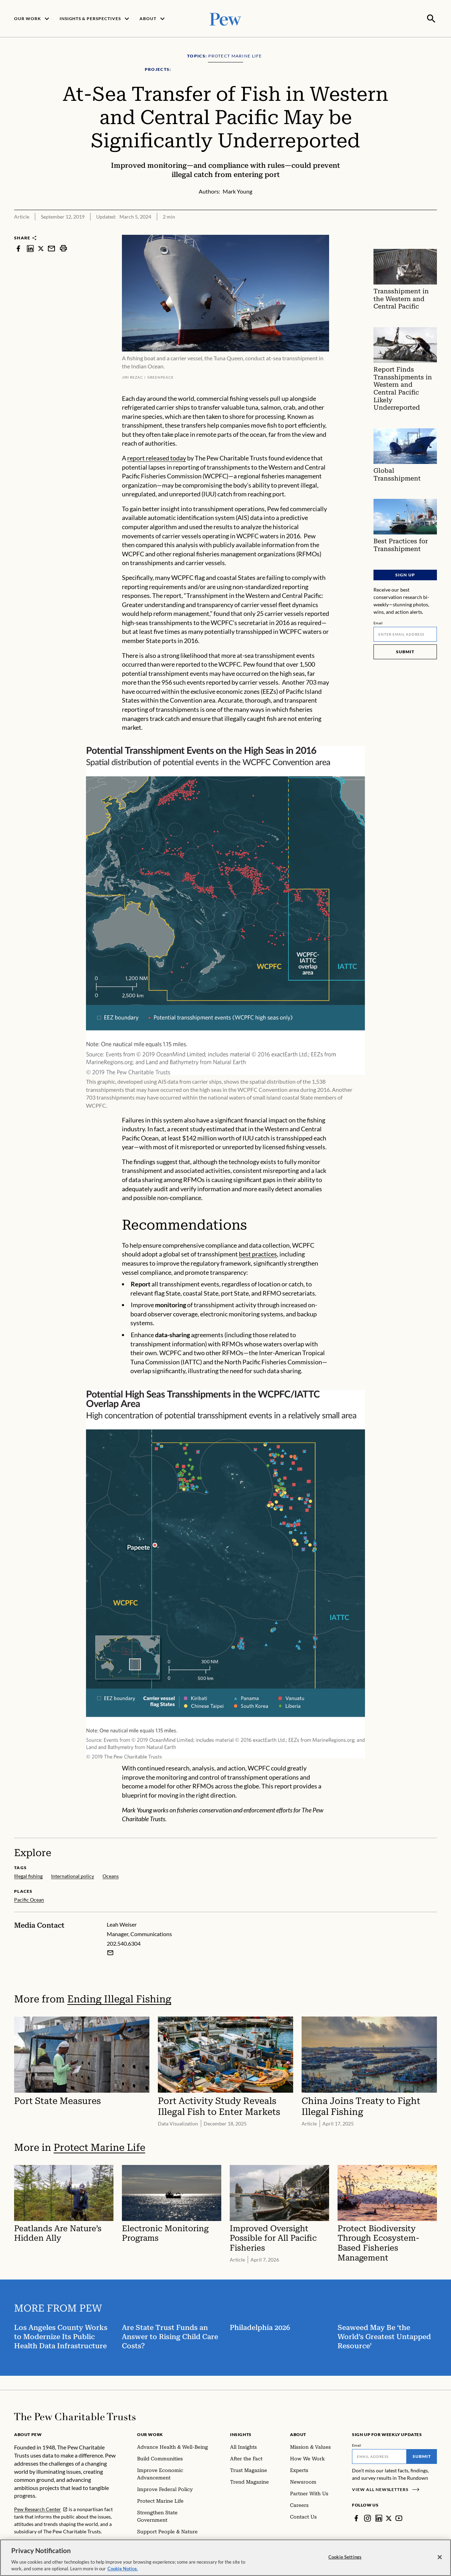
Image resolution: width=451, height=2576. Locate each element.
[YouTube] (399, 2517)
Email (378, 622)
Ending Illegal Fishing (119, 1998)
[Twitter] (389, 2517)
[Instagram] (367, 2517)
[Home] (75, 2416)
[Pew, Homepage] (225, 18)
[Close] (439, 2557)
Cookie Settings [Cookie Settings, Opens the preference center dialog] (345, 2557)
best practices (258, 1253)
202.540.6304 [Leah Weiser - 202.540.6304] (124, 1942)
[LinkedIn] (379, 2517)
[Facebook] (356, 2517)
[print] (63, 247)
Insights (241, 2433)
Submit (405, 651)
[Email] (405, 633)
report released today (156, 457)
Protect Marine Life (99, 2147)
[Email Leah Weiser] (110, 1951)
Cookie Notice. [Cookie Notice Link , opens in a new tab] (122, 2568)
